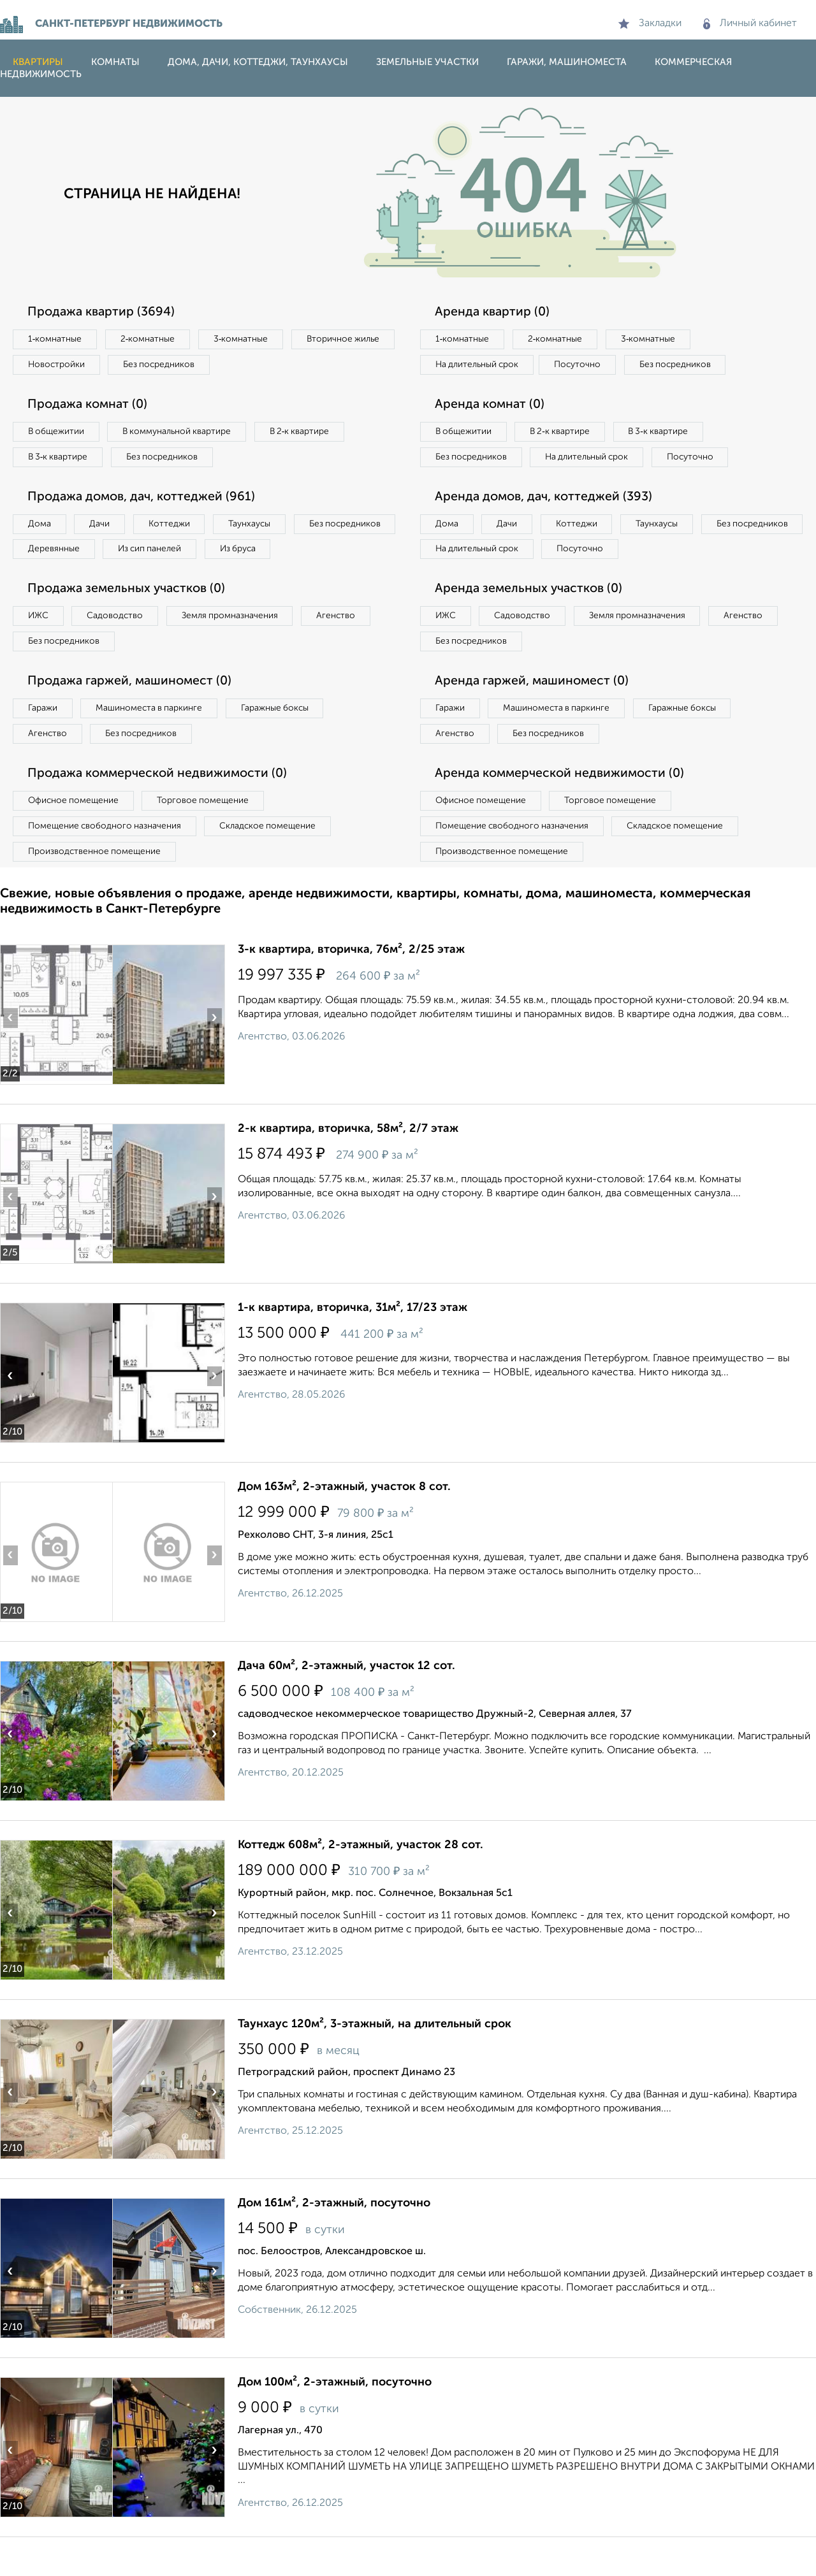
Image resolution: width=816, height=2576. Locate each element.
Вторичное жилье (66, 365)
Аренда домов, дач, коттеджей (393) (546, 527)
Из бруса (48, 580)
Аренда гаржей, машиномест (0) (535, 715)
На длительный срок (479, 365)
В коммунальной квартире (184, 434)
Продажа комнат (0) (90, 406)
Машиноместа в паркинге (155, 743)
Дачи (104, 528)
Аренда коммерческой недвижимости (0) (563, 810)
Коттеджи (177, 528)
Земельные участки (427, 62)
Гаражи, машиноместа (567, 62)
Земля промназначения (240, 648)
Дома (40, 528)
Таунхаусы (262, 528)
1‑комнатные (56, 339)
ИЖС (39, 648)
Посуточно (585, 365)
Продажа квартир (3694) (103, 312)
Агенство (350, 648)
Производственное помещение (96, 889)
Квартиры (38, 62)
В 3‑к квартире (60, 460)
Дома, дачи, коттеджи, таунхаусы (258, 62)
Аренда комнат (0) (492, 406)
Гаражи (44, 743)
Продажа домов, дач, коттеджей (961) (145, 501)
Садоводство (120, 648)
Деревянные (170, 554)
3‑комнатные (249, 339)
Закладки (649, 23)
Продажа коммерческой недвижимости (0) (161, 810)
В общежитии (58, 434)
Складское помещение (275, 863)
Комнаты (115, 62)
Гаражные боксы (285, 743)
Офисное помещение (75, 837)
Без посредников (281, 365)
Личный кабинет (750, 23)
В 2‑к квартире (313, 434)
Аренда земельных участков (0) (531, 621)
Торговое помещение (210, 837)
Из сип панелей (270, 554)
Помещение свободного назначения (106, 863)
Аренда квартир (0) (494, 312)
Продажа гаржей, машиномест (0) (133, 715)
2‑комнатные (153, 339)
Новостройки (174, 365)
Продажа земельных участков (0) (130, 621)
